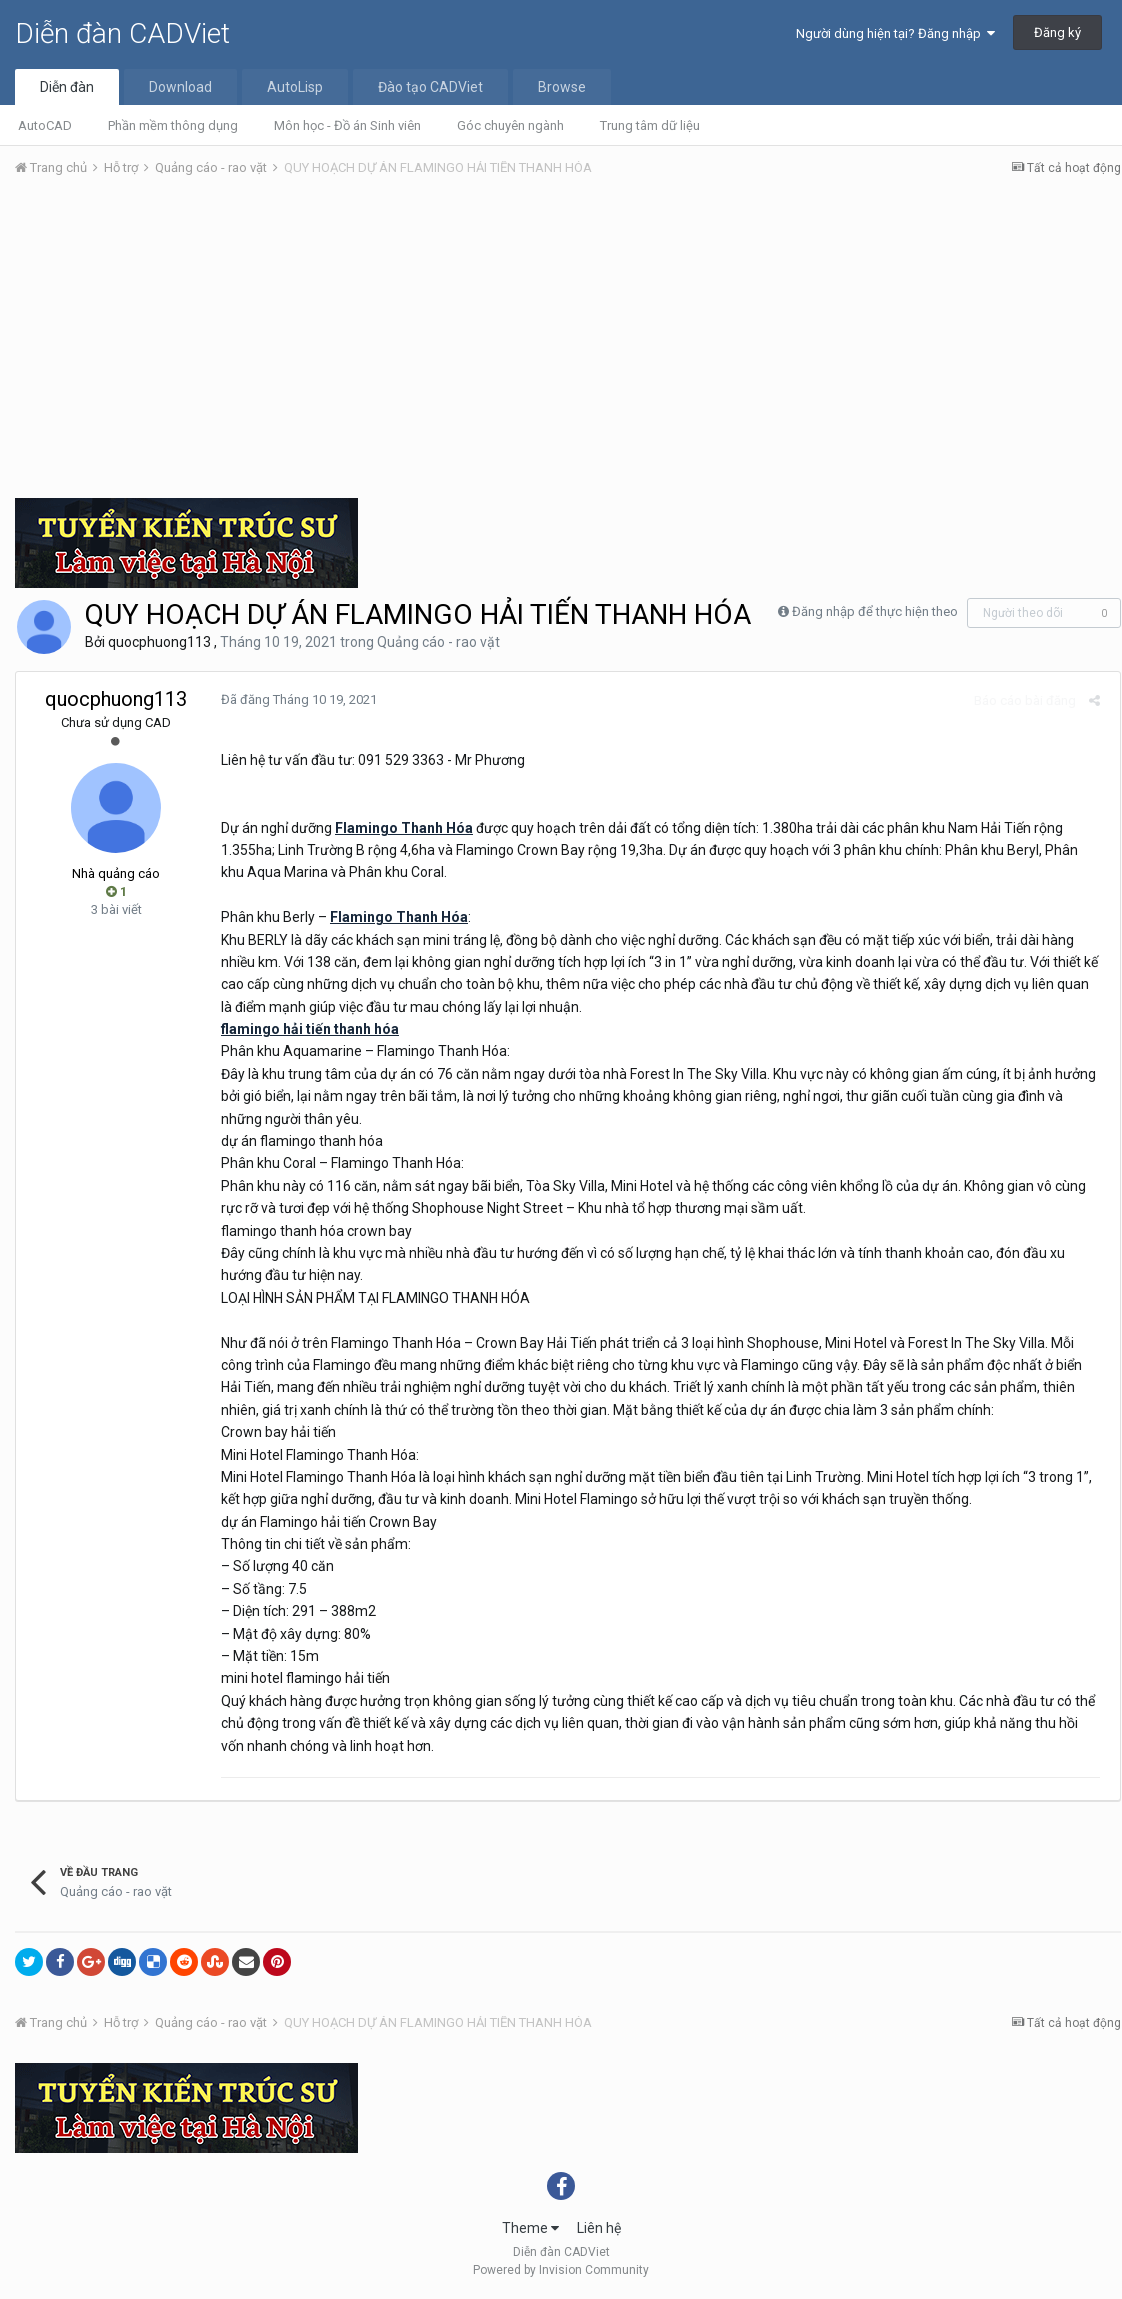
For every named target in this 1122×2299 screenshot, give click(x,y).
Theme (530, 2228)
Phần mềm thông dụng (173, 125)
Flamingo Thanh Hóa (399, 828)
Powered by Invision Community (561, 2270)
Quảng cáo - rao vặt (438, 642)
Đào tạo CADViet (430, 87)
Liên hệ (599, 2228)
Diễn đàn (67, 87)
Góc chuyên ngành (510, 125)
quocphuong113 (159, 642)
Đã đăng (294, 699)
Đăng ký (1057, 32)
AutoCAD (45, 125)
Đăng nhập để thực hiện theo (875, 611)
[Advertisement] (568, 343)
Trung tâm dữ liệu (650, 125)
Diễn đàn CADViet (122, 33)
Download (180, 87)
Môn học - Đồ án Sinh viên (347, 125)
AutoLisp (295, 87)
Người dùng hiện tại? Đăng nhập (895, 33)
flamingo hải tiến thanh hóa (305, 1029)
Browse (562, 87)
